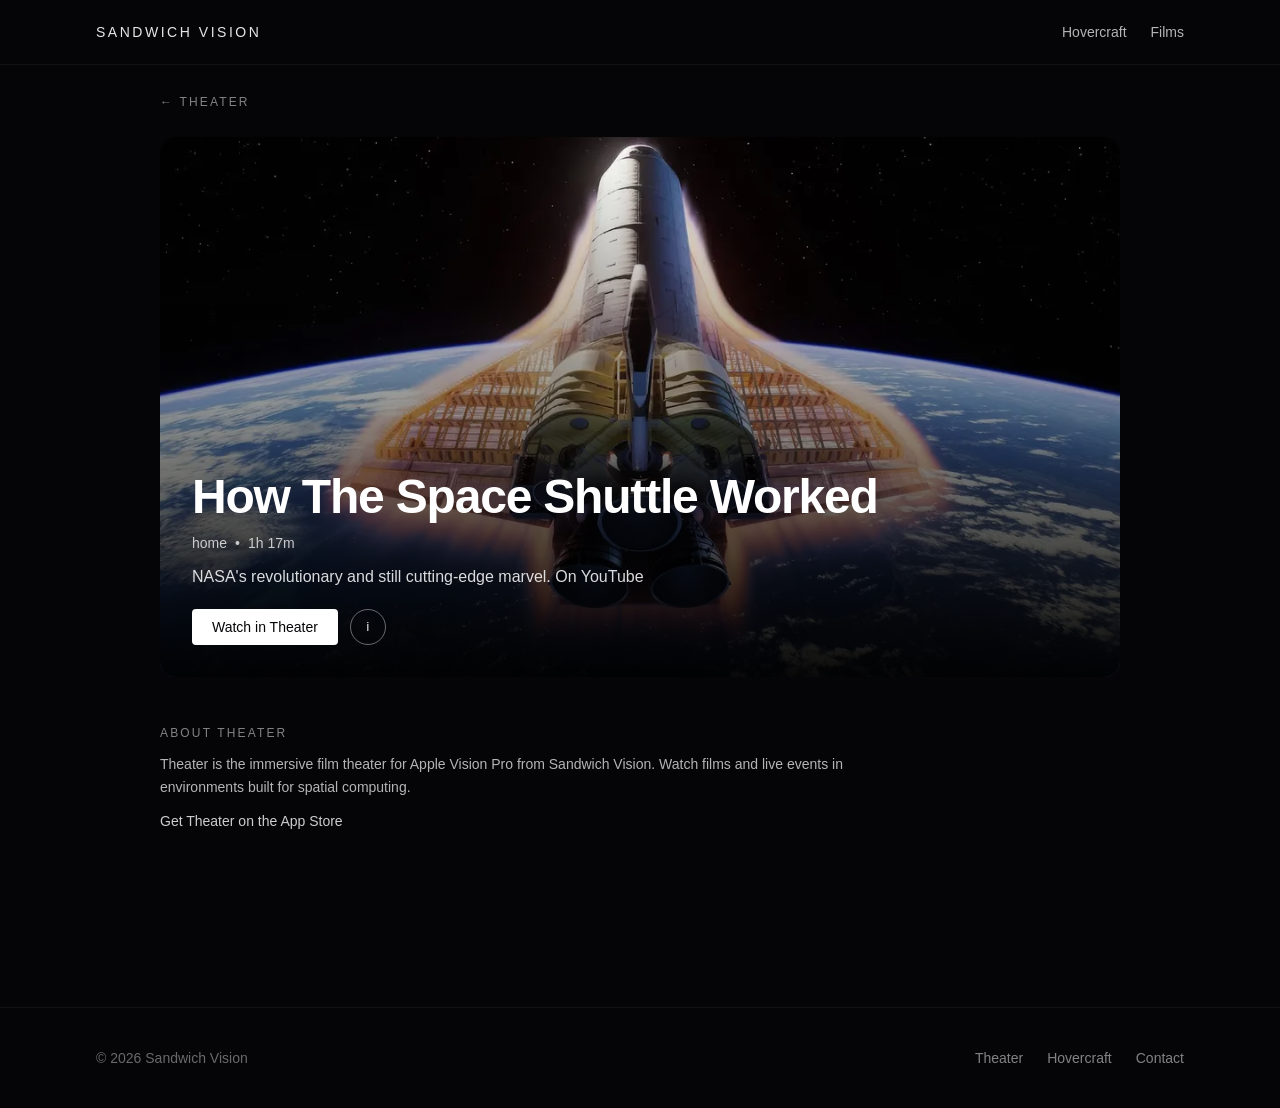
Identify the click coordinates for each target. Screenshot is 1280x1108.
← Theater (205, 102)
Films (1167, 32)
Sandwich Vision (178, 32)
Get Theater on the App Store (251, 821)
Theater (999, 1058)
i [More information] (367, 627)
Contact (1160, 1058)
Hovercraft (1094, 32)
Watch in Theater (265, 627)
